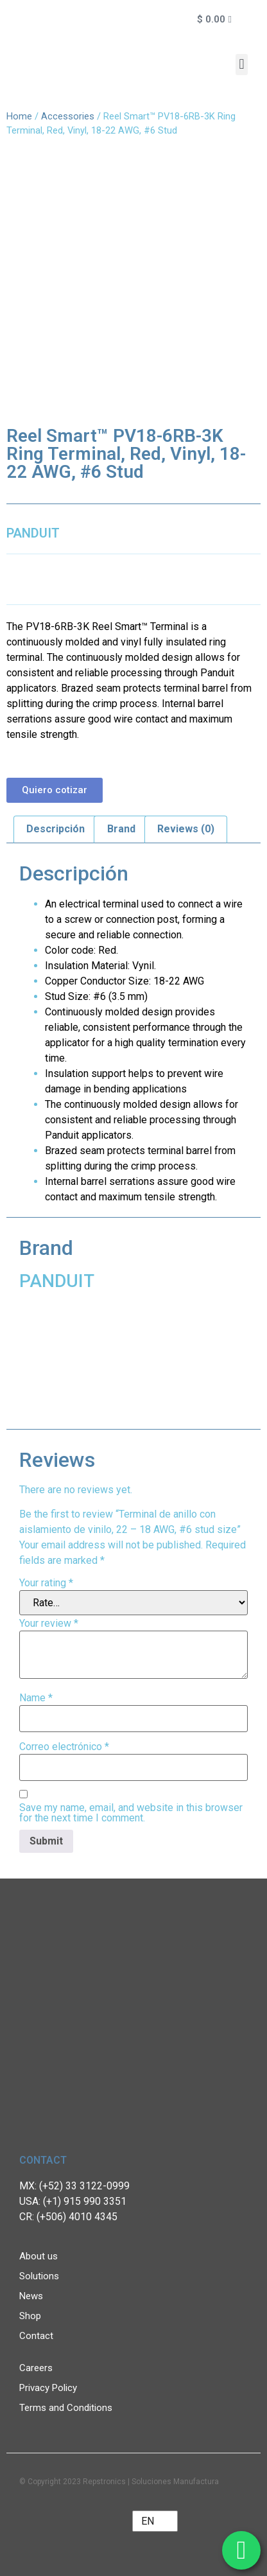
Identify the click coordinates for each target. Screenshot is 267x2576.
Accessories (67, 116)
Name (36, 1698)
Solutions (39, 2276)
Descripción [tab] (55, 829)
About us (38, 2256)
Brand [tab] (121, 829)
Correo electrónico (64, 1747)
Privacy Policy (48, 2388)
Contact (36, 2336)
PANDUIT (33, 533)
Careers (36, 2368)
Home (19, 116)
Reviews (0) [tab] (185, 829)
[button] (242, 64)
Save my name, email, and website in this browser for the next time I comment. (131, 1813)
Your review (48, 1623)
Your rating (46, 1583)
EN (147, 2521)
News (31, 2296)
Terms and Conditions (65, 2408)
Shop (30, 2316)
